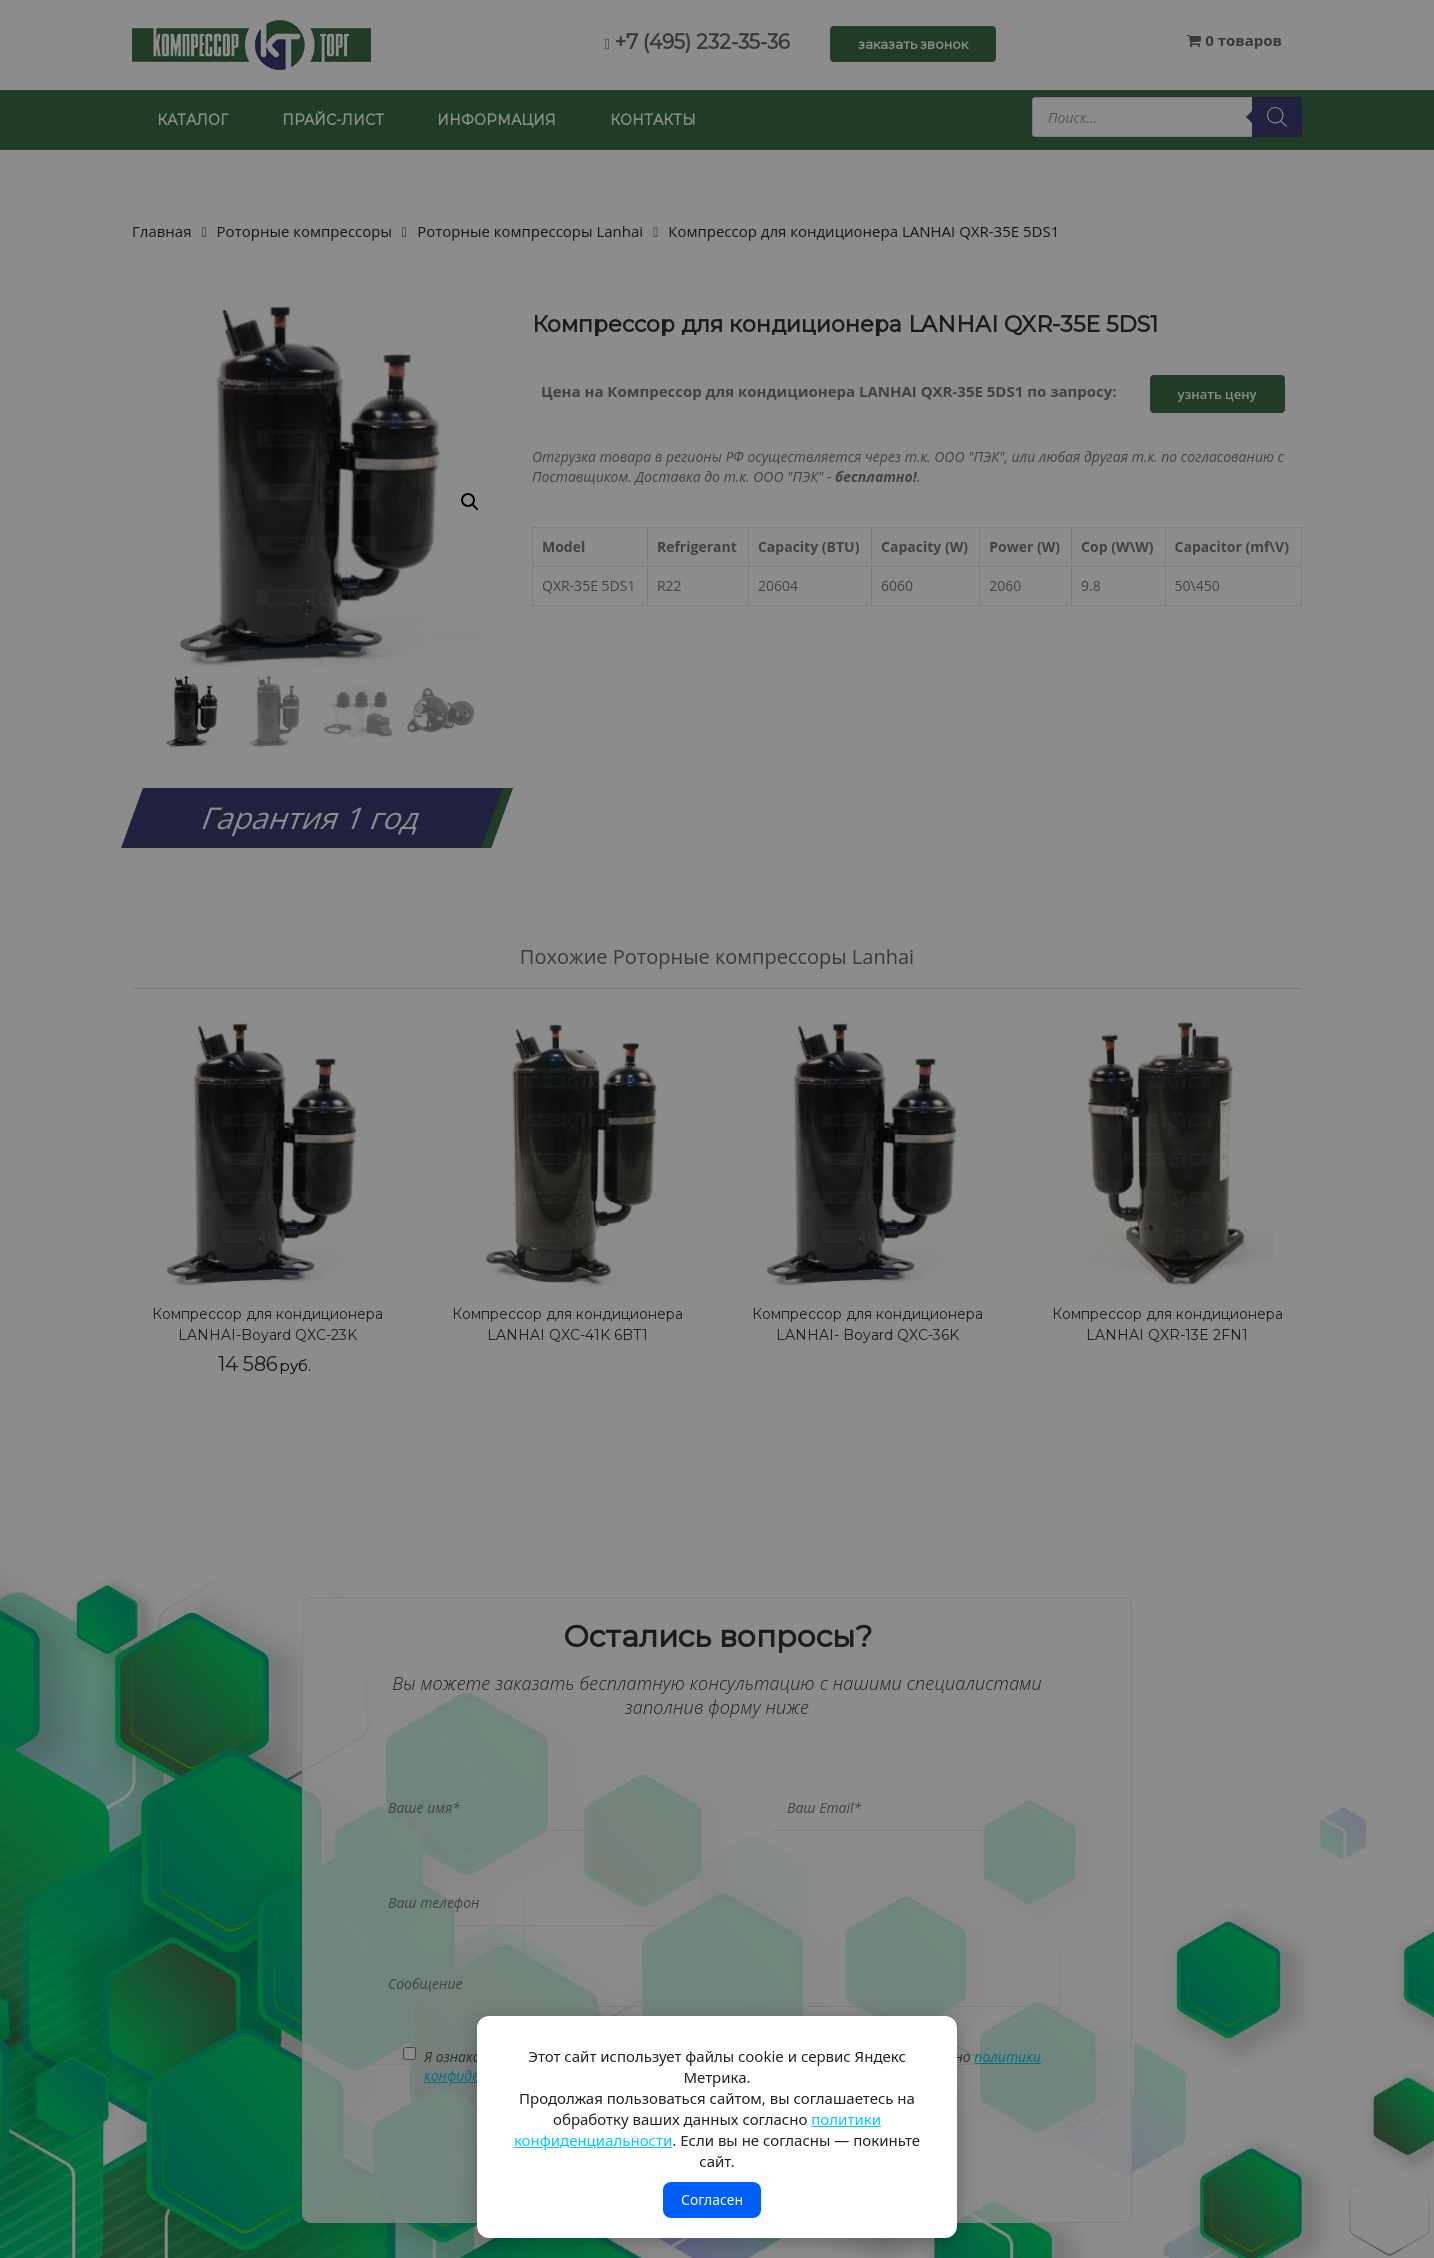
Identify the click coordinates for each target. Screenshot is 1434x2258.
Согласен (712, 2199)
